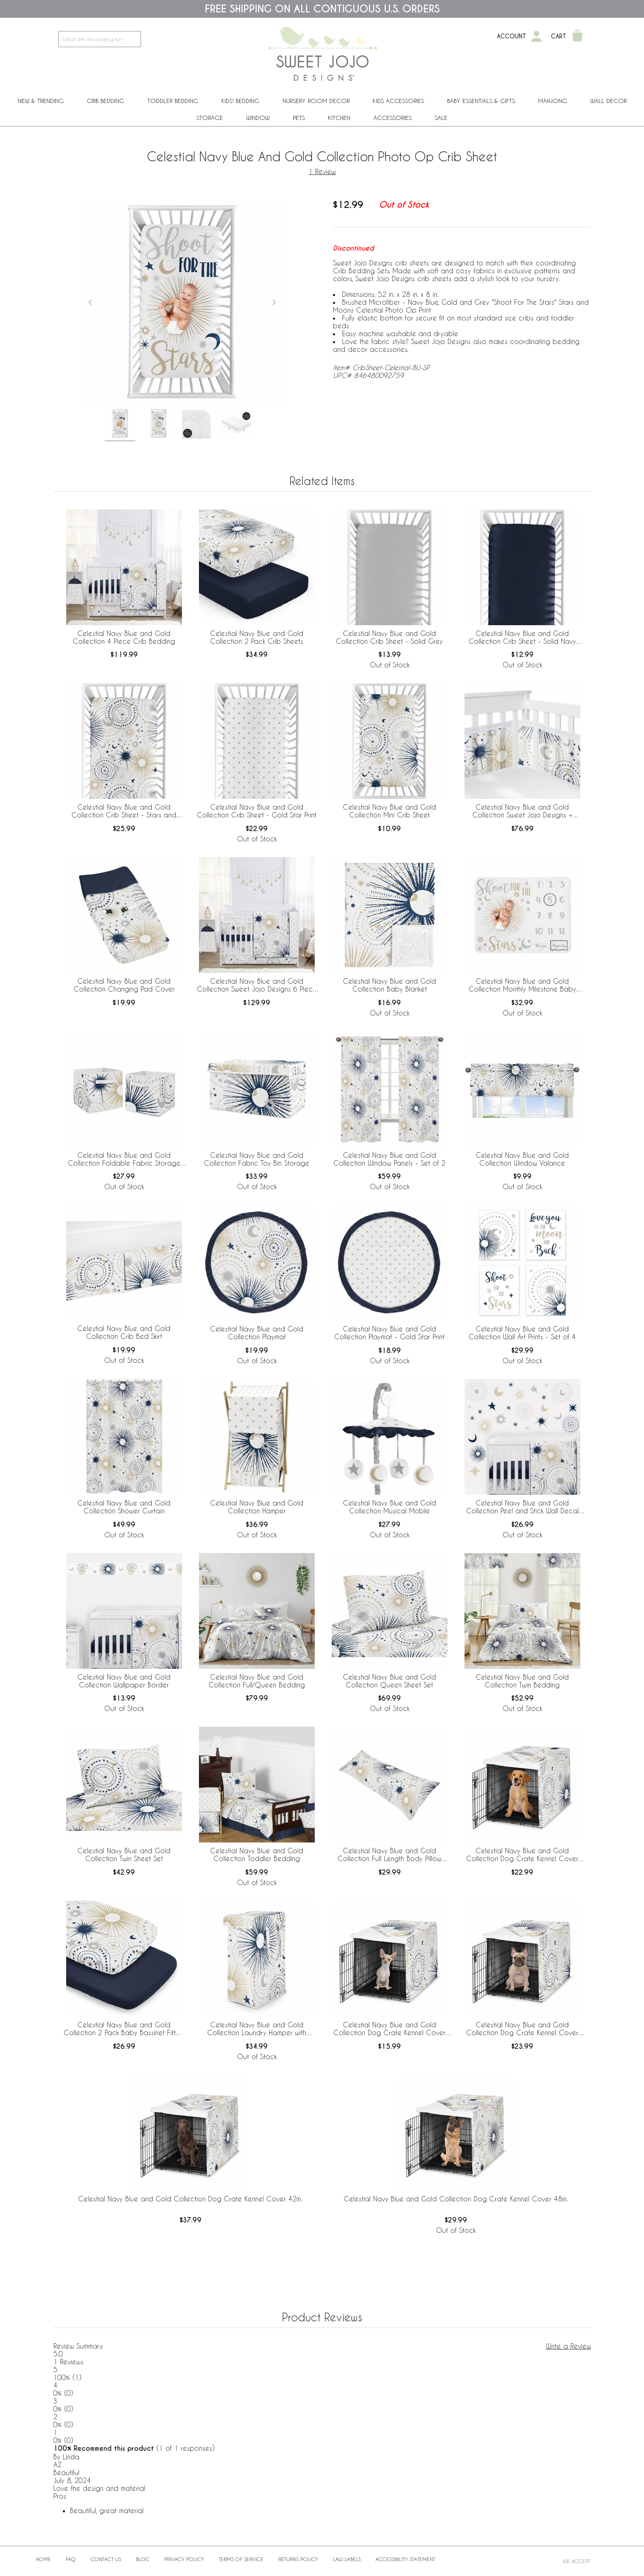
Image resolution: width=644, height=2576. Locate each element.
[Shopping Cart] (577, 36)
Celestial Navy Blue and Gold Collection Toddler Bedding (256, 1854)
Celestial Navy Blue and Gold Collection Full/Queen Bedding (256, 1681)
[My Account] (536, 36)
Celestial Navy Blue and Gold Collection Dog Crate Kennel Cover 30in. (522, 2029)
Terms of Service (241, 2559)
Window (258, 117)
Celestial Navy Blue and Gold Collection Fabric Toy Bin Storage (256, 1159)
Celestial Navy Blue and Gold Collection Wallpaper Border (123, 1681)
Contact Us (106, 2559)
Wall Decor (608, 100)
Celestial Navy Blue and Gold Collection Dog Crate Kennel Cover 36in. (522, 1855)
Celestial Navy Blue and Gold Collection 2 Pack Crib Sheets (256, 637)
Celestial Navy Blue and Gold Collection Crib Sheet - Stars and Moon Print (124, 811)
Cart (558, 36)
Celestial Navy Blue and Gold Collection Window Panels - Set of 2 (389, 1159)
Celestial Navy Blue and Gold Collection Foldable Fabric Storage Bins (124, 1159)
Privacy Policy (184, 2559)
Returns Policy (298, 2559)
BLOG (142, 2559)
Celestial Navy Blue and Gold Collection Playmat (256, 1333)
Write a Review (568, 2346)
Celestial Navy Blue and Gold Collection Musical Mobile (389, 1507)
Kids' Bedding (240, 100)
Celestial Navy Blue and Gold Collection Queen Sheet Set (389, 1681)
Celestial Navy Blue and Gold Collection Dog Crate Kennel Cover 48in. (456, 2199)
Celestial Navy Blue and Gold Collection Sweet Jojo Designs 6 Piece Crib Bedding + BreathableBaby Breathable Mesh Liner (257, 985)
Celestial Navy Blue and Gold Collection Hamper (256, 1507)
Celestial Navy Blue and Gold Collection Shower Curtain (123, 1507)
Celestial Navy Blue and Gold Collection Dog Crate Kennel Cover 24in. (389, 2029)
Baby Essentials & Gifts (481, 100)
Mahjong (552, 100)
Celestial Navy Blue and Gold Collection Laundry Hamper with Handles (256, 2029)
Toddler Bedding (172, 100)
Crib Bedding (105, 100)
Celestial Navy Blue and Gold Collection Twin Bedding (522, 1681)
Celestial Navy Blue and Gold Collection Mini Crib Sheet (389, 811)
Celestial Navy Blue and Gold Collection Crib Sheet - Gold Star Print (256, 811)
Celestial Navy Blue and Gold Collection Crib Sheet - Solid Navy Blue (522, 637)
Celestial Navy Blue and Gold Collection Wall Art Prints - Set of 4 (522, 1333)
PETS (299, 117)
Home (43, 2559)
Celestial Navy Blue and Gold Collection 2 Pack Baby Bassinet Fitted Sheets (124, 2029)
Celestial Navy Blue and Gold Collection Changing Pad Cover (124, 985)
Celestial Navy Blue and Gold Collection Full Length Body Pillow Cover (389, 1855)
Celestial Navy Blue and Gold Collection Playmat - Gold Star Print (389, 1333)
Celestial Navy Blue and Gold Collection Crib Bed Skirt (123, 1332)
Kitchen (339, 117)
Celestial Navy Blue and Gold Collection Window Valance (522, 1159)
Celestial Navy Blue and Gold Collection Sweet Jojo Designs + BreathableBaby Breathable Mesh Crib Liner (522, 811)
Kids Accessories (398, 100)
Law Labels (347, 2559)
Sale (441, 117)
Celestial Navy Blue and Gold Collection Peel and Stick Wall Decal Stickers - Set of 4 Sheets (522, 1507)
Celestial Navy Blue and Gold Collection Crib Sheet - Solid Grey (389, 637)
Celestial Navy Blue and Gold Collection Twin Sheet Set (123, 1854)
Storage (209, 117)
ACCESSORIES (392, 117)
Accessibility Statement (405, 2559)
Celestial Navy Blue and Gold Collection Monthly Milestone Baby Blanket (522, 985)
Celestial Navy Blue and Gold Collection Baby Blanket (389, 985)
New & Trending (41, 100)
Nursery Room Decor (316, 100)
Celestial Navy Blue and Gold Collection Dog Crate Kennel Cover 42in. (190, 2199)
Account (511, 36)
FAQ (71, 2559)
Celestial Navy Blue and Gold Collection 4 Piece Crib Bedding (124, 637)
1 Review (322, 171)
